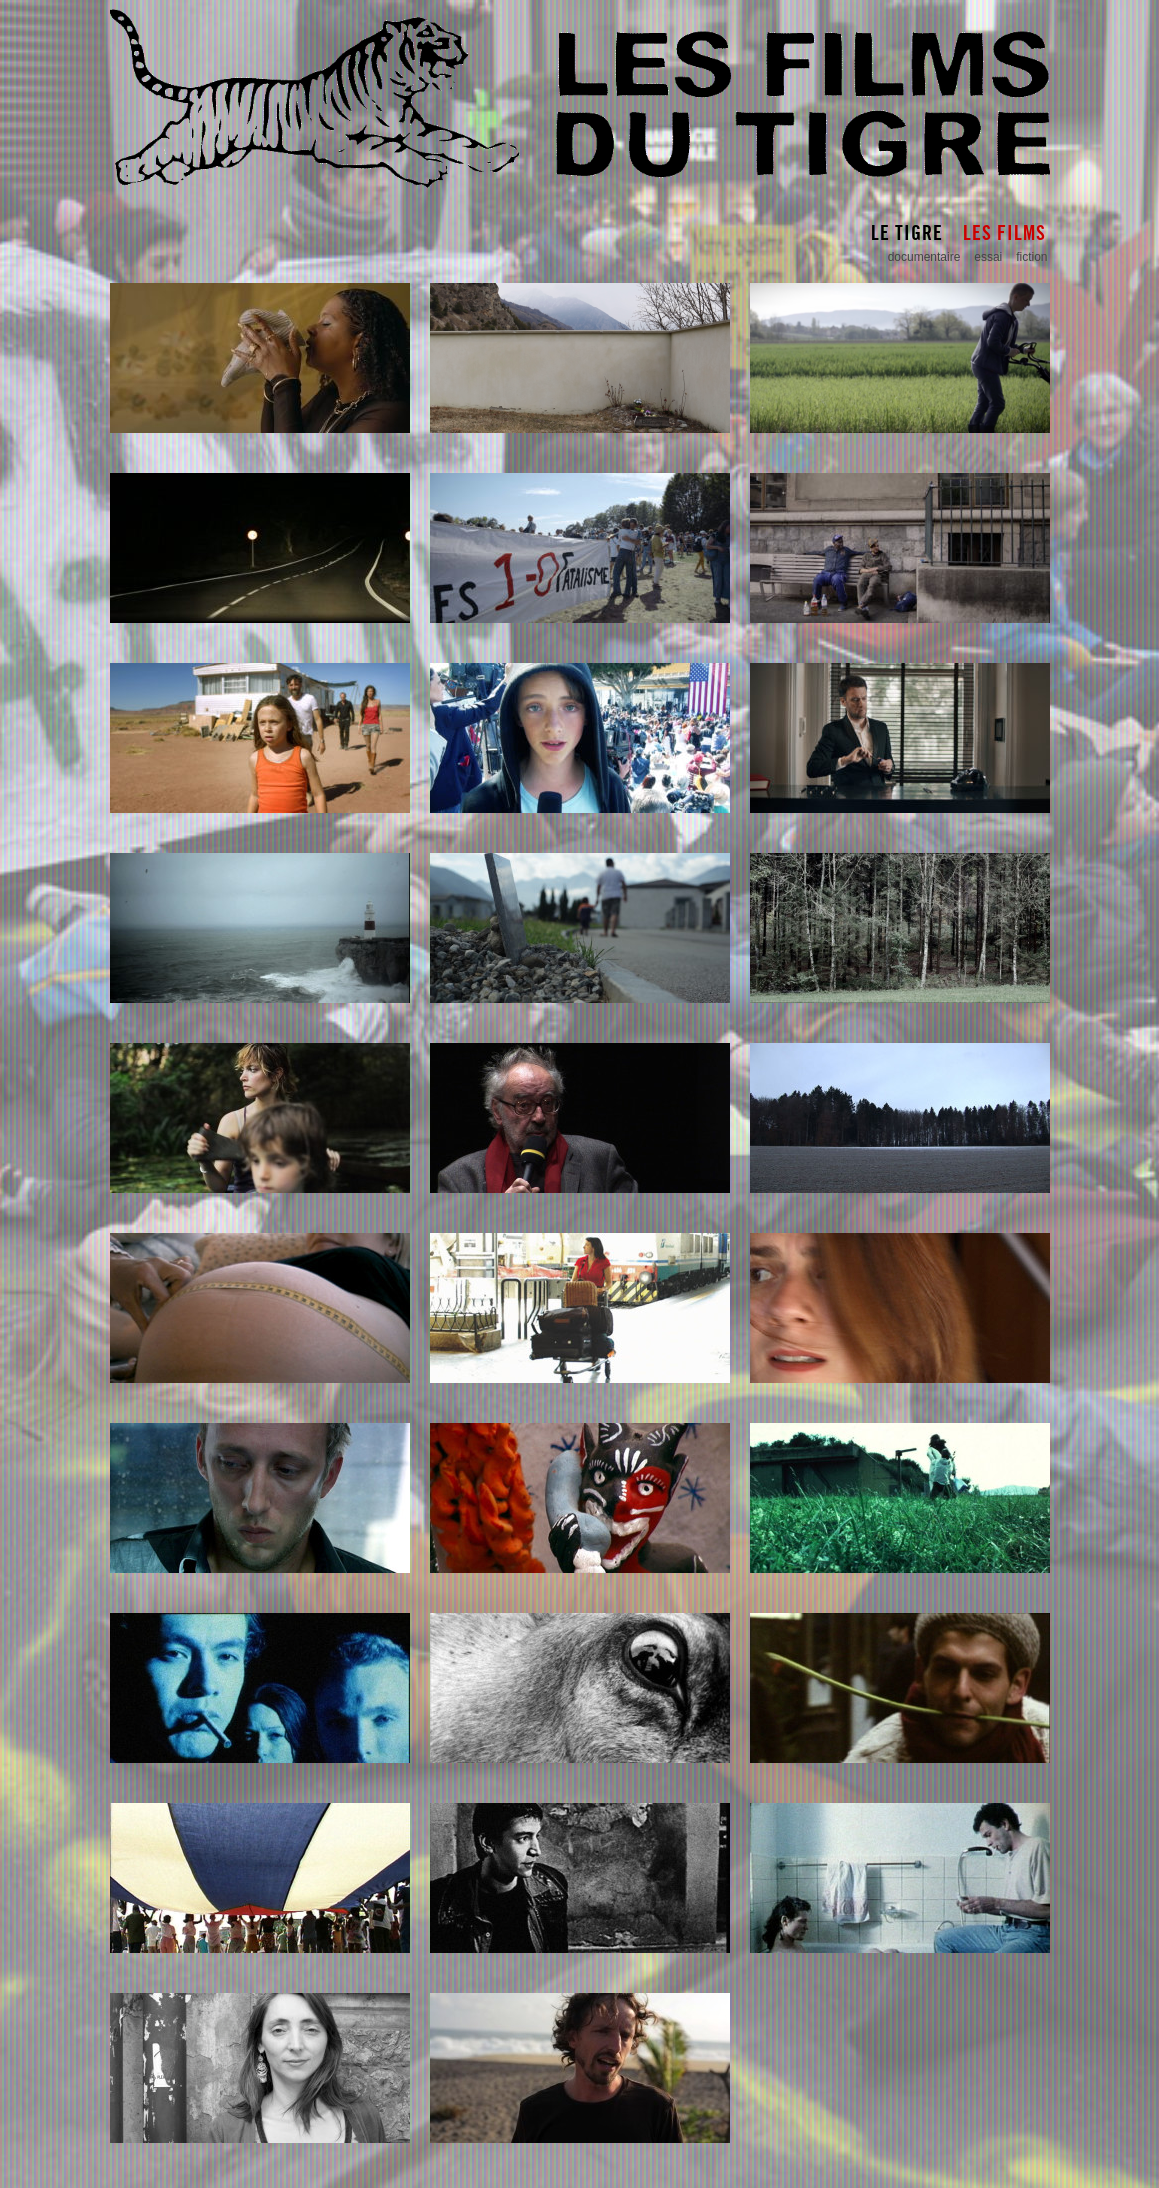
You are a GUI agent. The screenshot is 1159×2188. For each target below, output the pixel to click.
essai (988, 257)
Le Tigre (907, 233)
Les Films (1004, 233)
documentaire (924, 257)
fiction (1031, 257)
